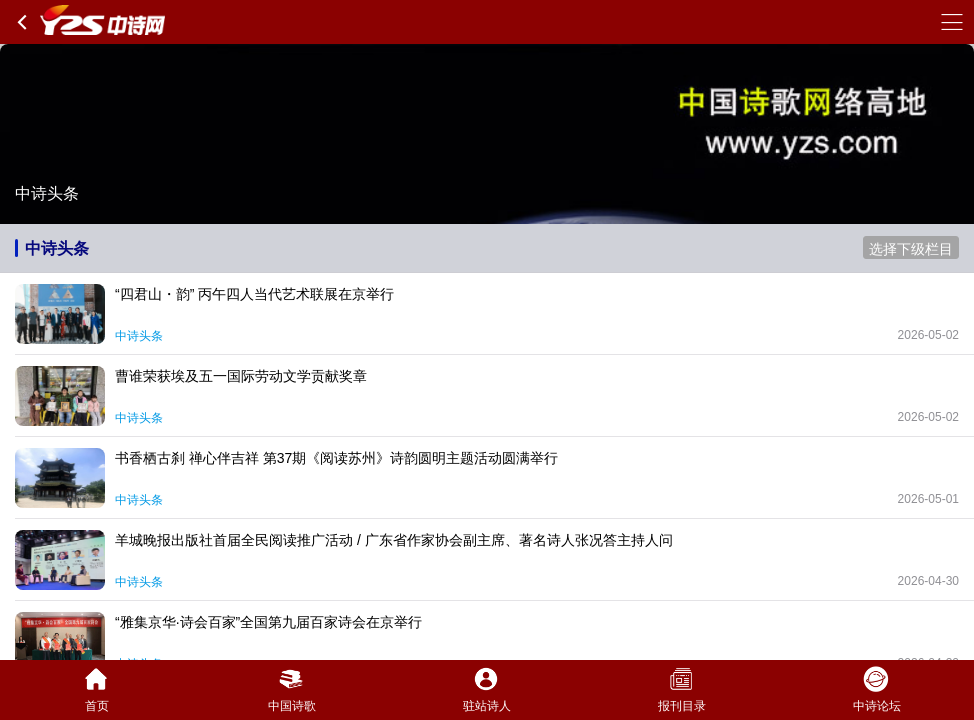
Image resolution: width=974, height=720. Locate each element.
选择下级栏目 (911, 249)
